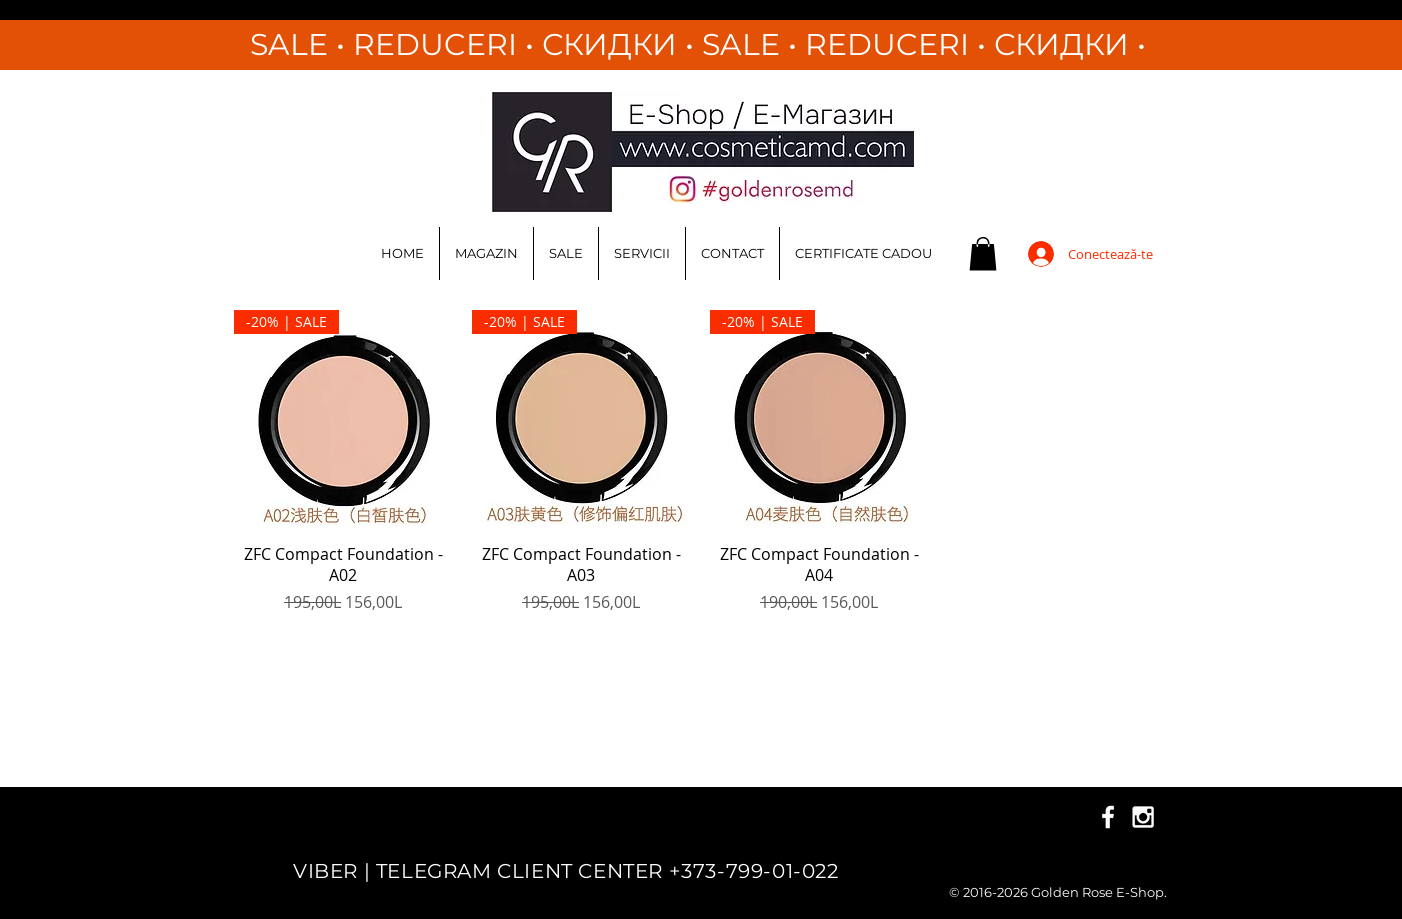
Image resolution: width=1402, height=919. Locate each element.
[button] (983, 253)
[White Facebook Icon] (1108, 817)
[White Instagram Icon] (1143, 817)
